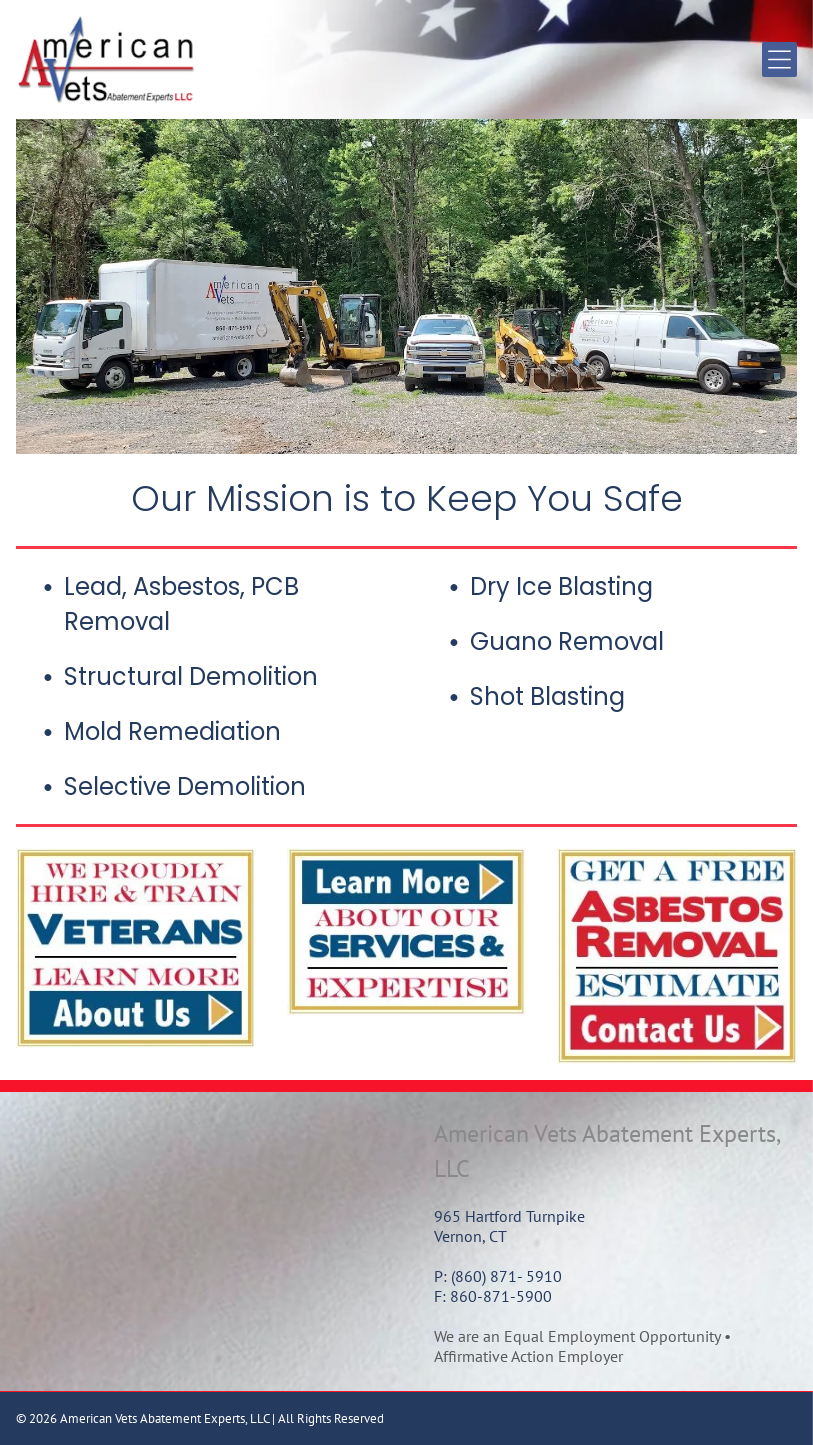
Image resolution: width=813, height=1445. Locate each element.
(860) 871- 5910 (506, 1276)
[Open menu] (779, 59)
